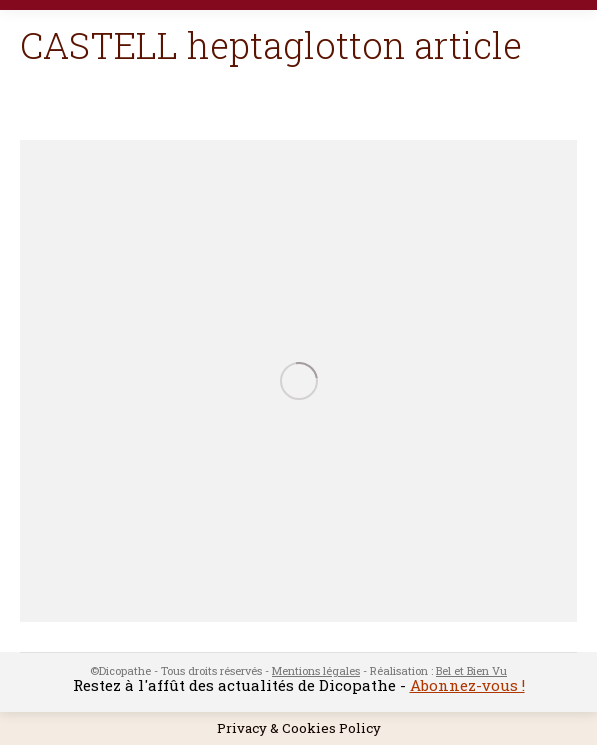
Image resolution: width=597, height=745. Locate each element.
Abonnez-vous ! (467, 685)
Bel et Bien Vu (471, 670)
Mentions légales (316, 670)
